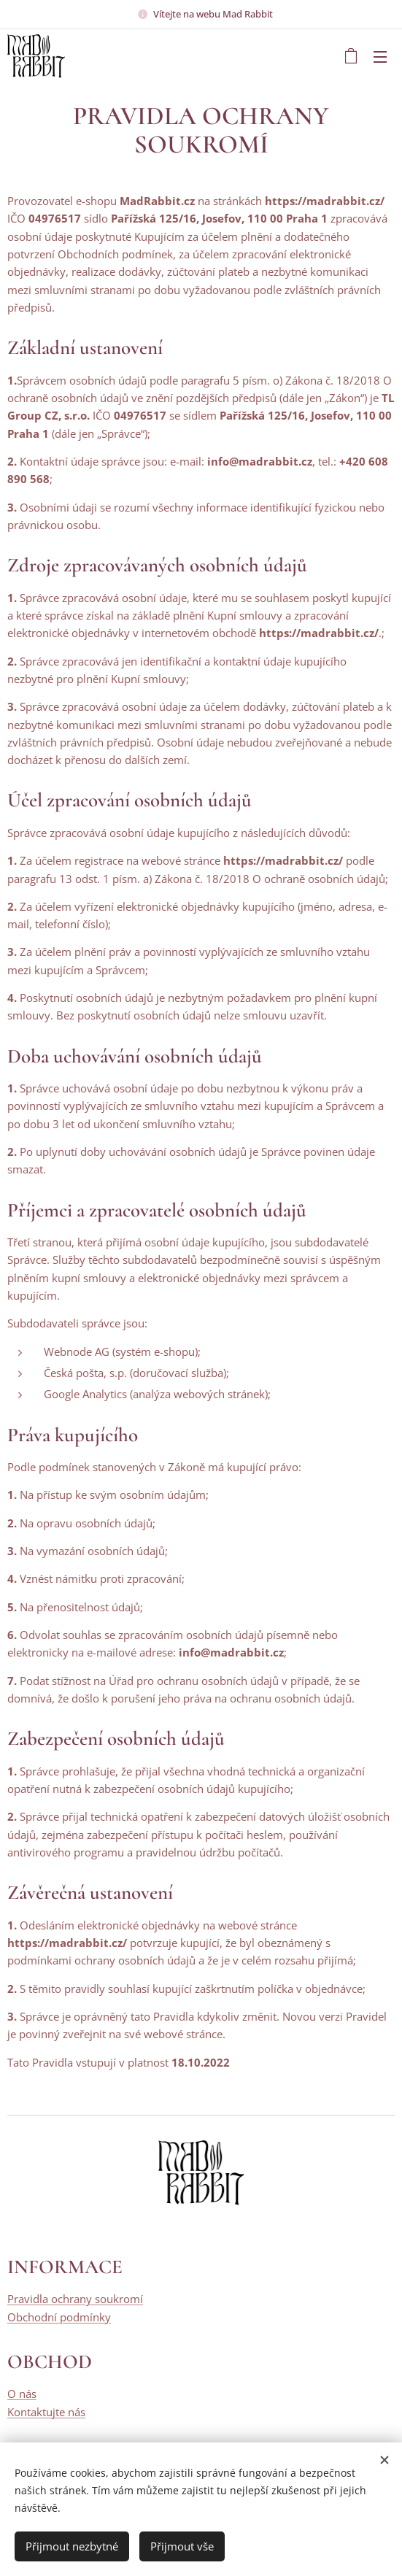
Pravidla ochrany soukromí (75, 2298)
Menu (380, 57)
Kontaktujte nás (46, 2412)
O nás (21, 2393)
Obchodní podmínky (59, 2317)
